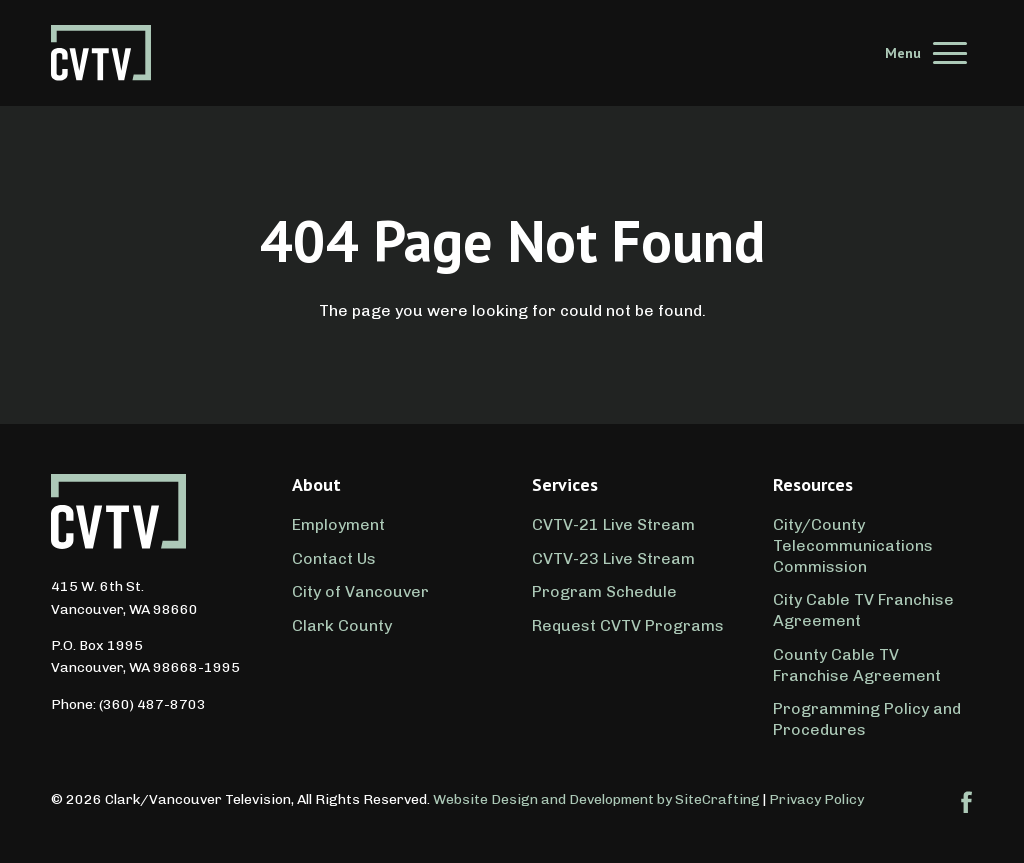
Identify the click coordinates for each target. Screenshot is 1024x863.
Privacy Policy (816, 799)
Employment (338, 524)
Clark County (342, 625)
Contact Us (334, 558)
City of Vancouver (360, 591)
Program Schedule (604, 591)
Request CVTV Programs (628, 625)
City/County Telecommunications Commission (853, 545)
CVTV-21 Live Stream (613, 524)
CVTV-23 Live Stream (613, 558)
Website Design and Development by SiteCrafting (596, 799)
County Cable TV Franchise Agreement (857, 665)
